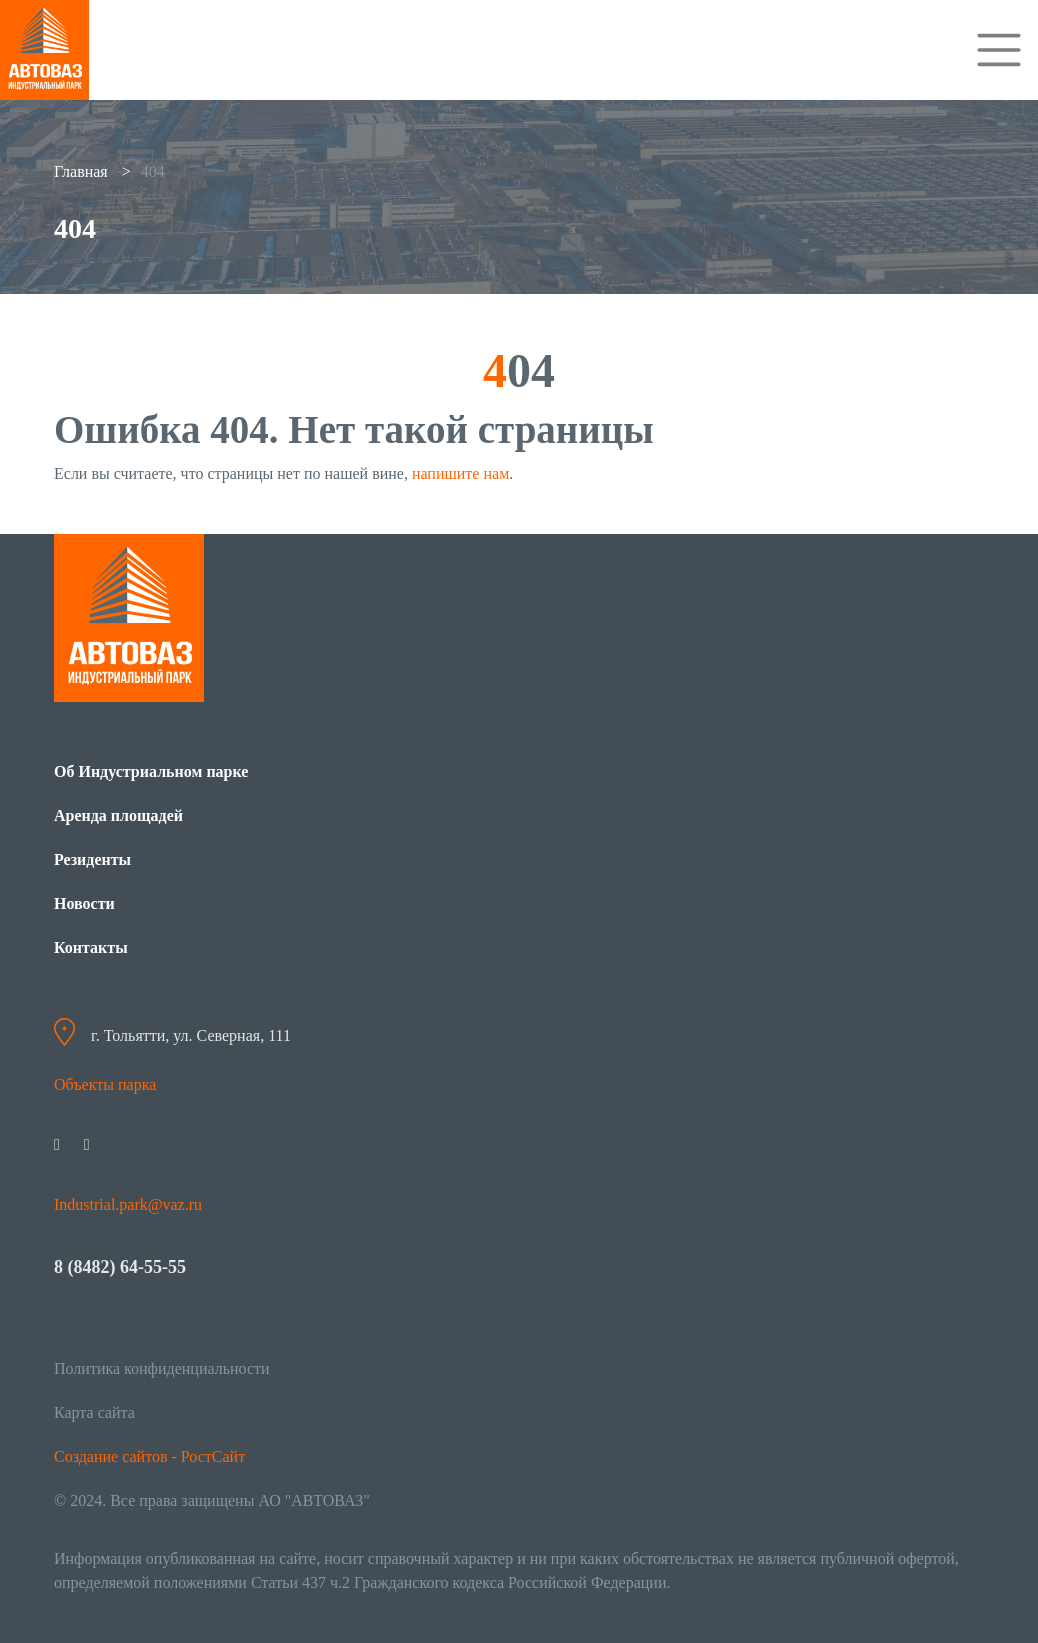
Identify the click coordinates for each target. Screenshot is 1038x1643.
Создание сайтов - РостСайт (149, 1456)
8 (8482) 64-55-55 (120, 1267)
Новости (84, 903)
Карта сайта (94, 1412)
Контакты (91, 947)
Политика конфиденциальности (162, 1368)
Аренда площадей (118, 815)
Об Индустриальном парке (151, 771)
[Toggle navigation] (999, 50)
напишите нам (460, 473)
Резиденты (92, 859)
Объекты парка (105, 1084)
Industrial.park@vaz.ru (128, 1204)
